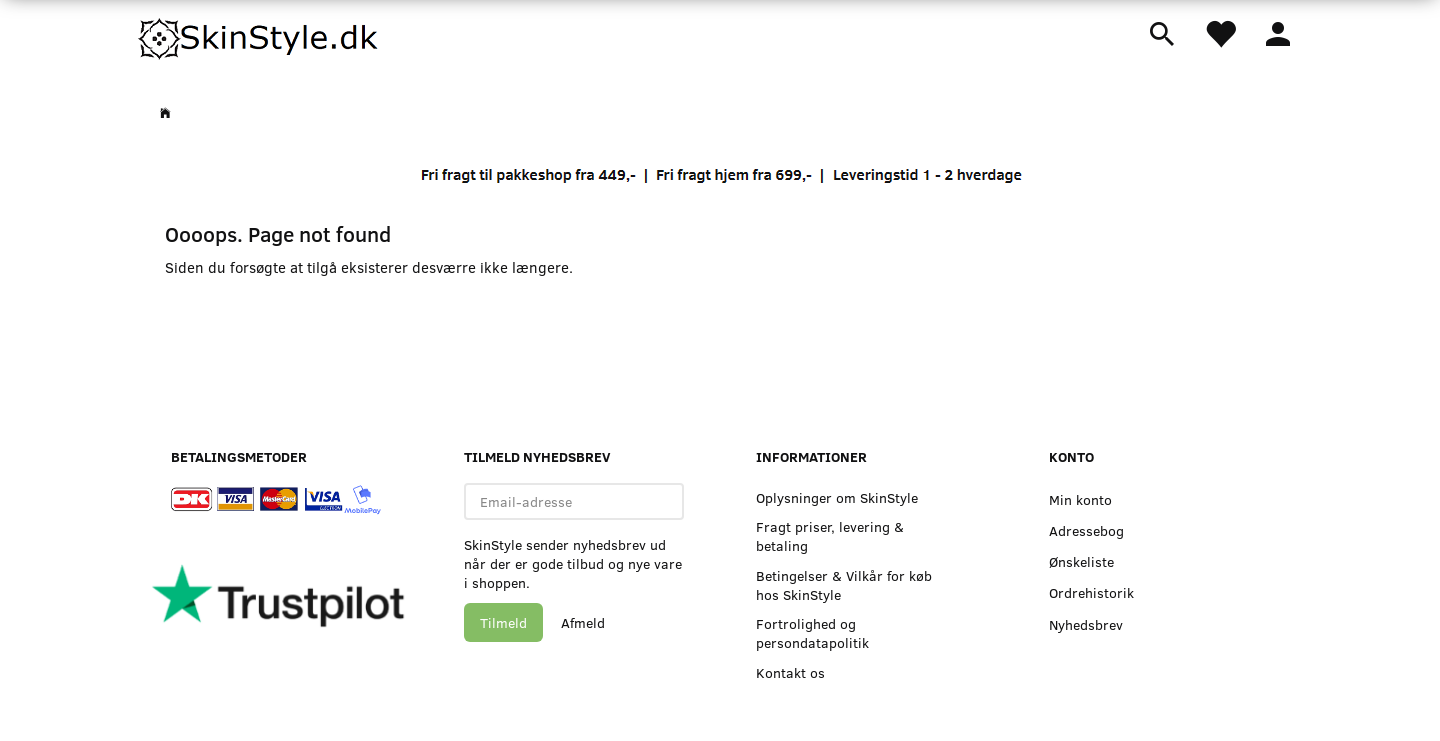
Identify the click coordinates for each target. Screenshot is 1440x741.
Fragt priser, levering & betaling (830, 536)
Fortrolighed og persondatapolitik (812, 633)
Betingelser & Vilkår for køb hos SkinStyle (844, 585)
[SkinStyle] (260, 35)
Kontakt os (790, 672)
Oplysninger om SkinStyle (837, 497)
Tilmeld (503, 622)
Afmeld (583, 622)
